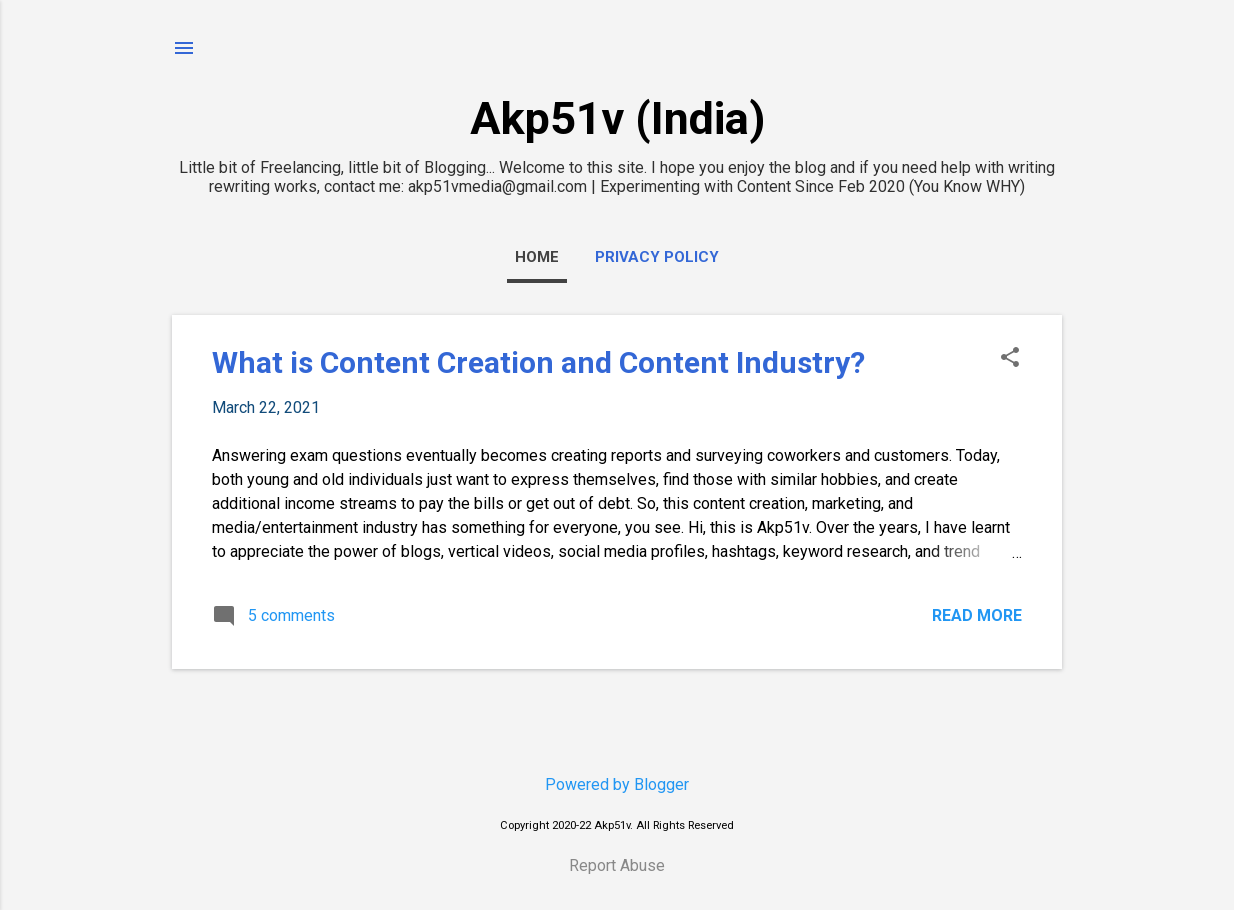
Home (537, 257)
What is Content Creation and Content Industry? (538, 362)
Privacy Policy (657, 257)
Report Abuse (617, 865)
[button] (1010, 359)
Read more (977, 615)
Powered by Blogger (617, 784)
